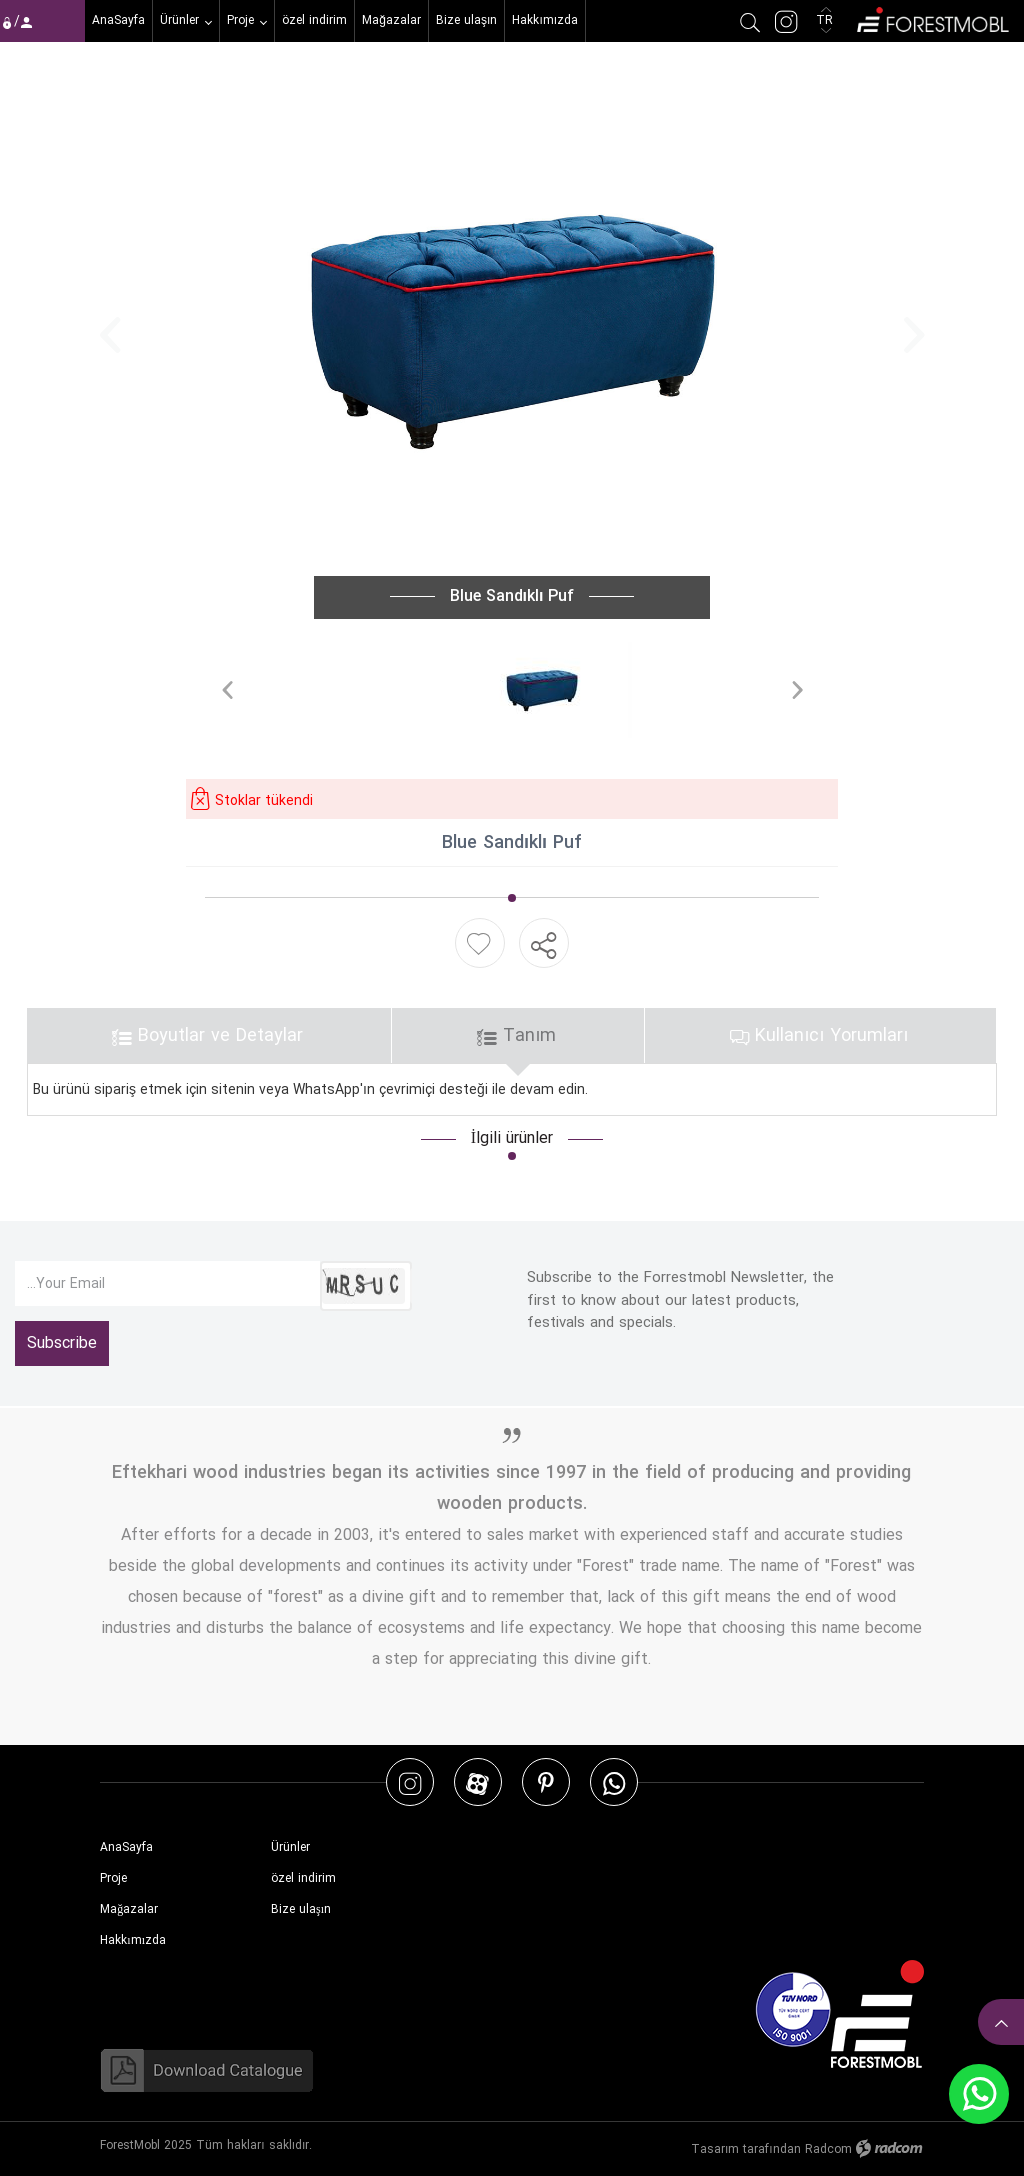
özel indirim (303, 1878)
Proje (113, 1878)
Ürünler (290, 1847)
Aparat (477, 1783)
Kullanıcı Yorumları (819, 1035)
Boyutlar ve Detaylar (207, 1035)
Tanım (516, 1035)
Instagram (410, 1783)
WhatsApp (614, 1783)
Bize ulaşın (301, 1909)
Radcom (828, 2149)
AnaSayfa (126, 1847)
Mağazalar (129, 1909)
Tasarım (715, 2149)
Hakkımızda (133, 1940)
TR (826, 20)
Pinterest (546, 1783)
